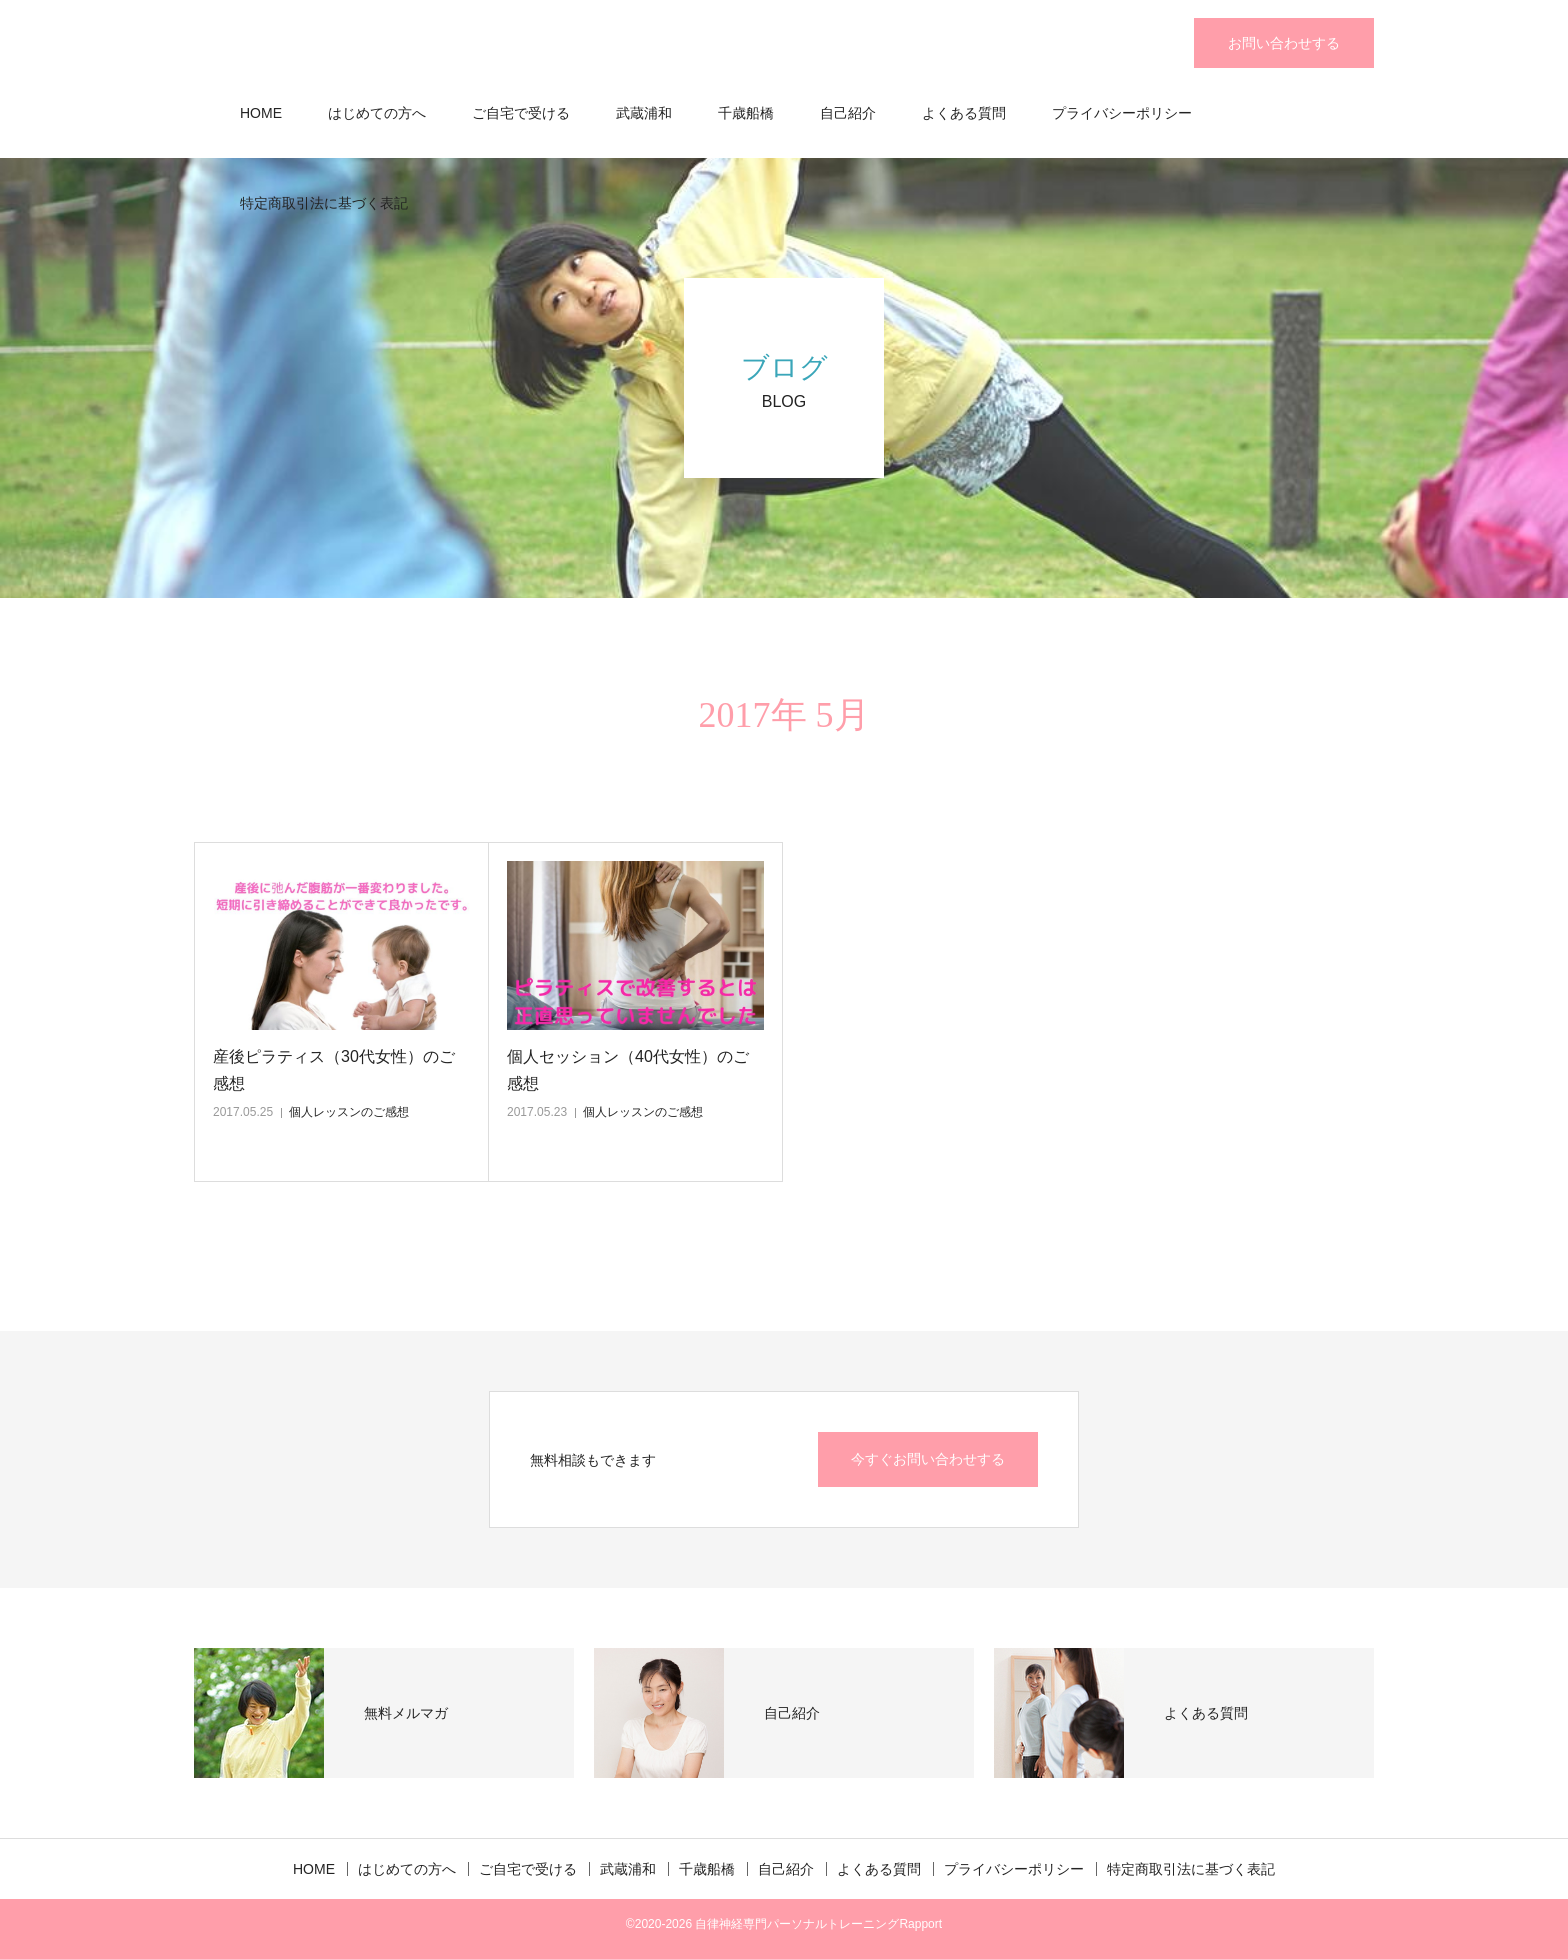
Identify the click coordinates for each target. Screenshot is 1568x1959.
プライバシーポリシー (1122, 113)
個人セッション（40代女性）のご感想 (628, 1070)
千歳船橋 (746, 113)
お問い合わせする (1284, 43)
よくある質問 (964, 113)
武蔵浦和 (644, 113)
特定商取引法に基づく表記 (324, 203)
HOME (261, 113)
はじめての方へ (377, 113)
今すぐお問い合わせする (928, 1459)
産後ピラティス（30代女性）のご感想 (334, 1070)
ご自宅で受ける (521, 113)
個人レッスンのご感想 (349, 1112)
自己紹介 (848, 113)
